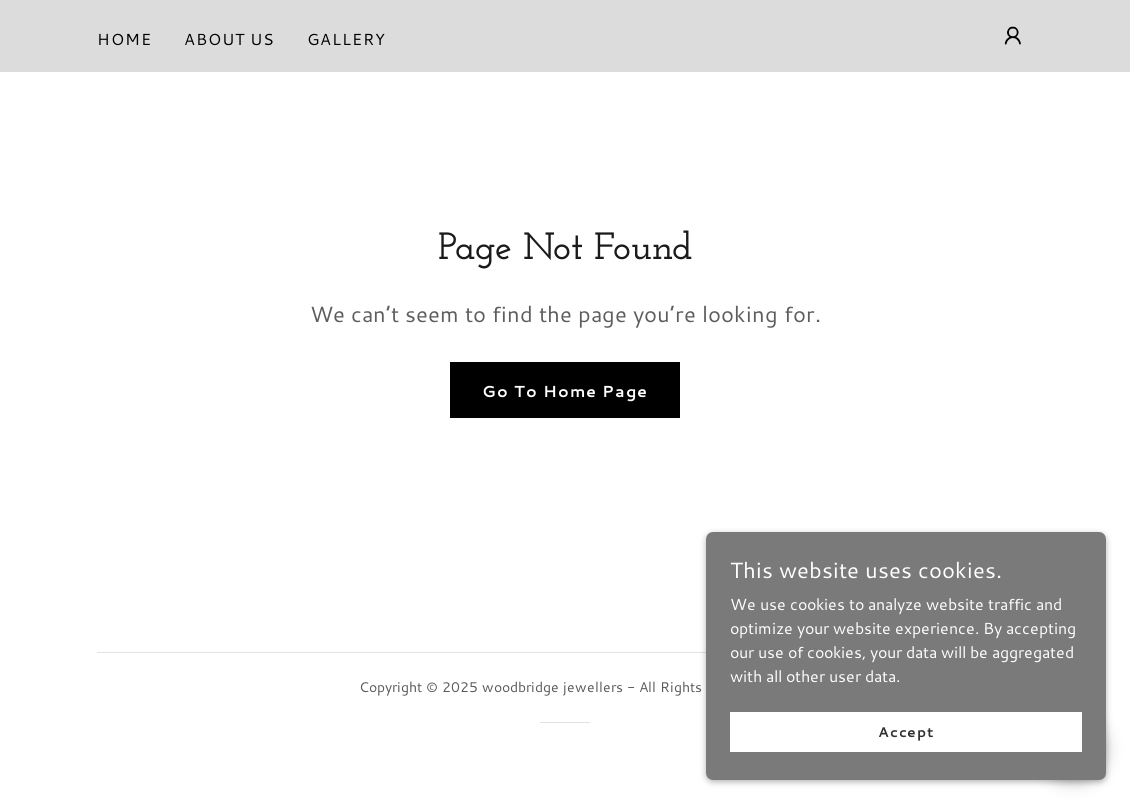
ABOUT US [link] (229, 38)
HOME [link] (124, 38)
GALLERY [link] (346, 38)
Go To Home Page (565, 390)
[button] (1013, 36)
